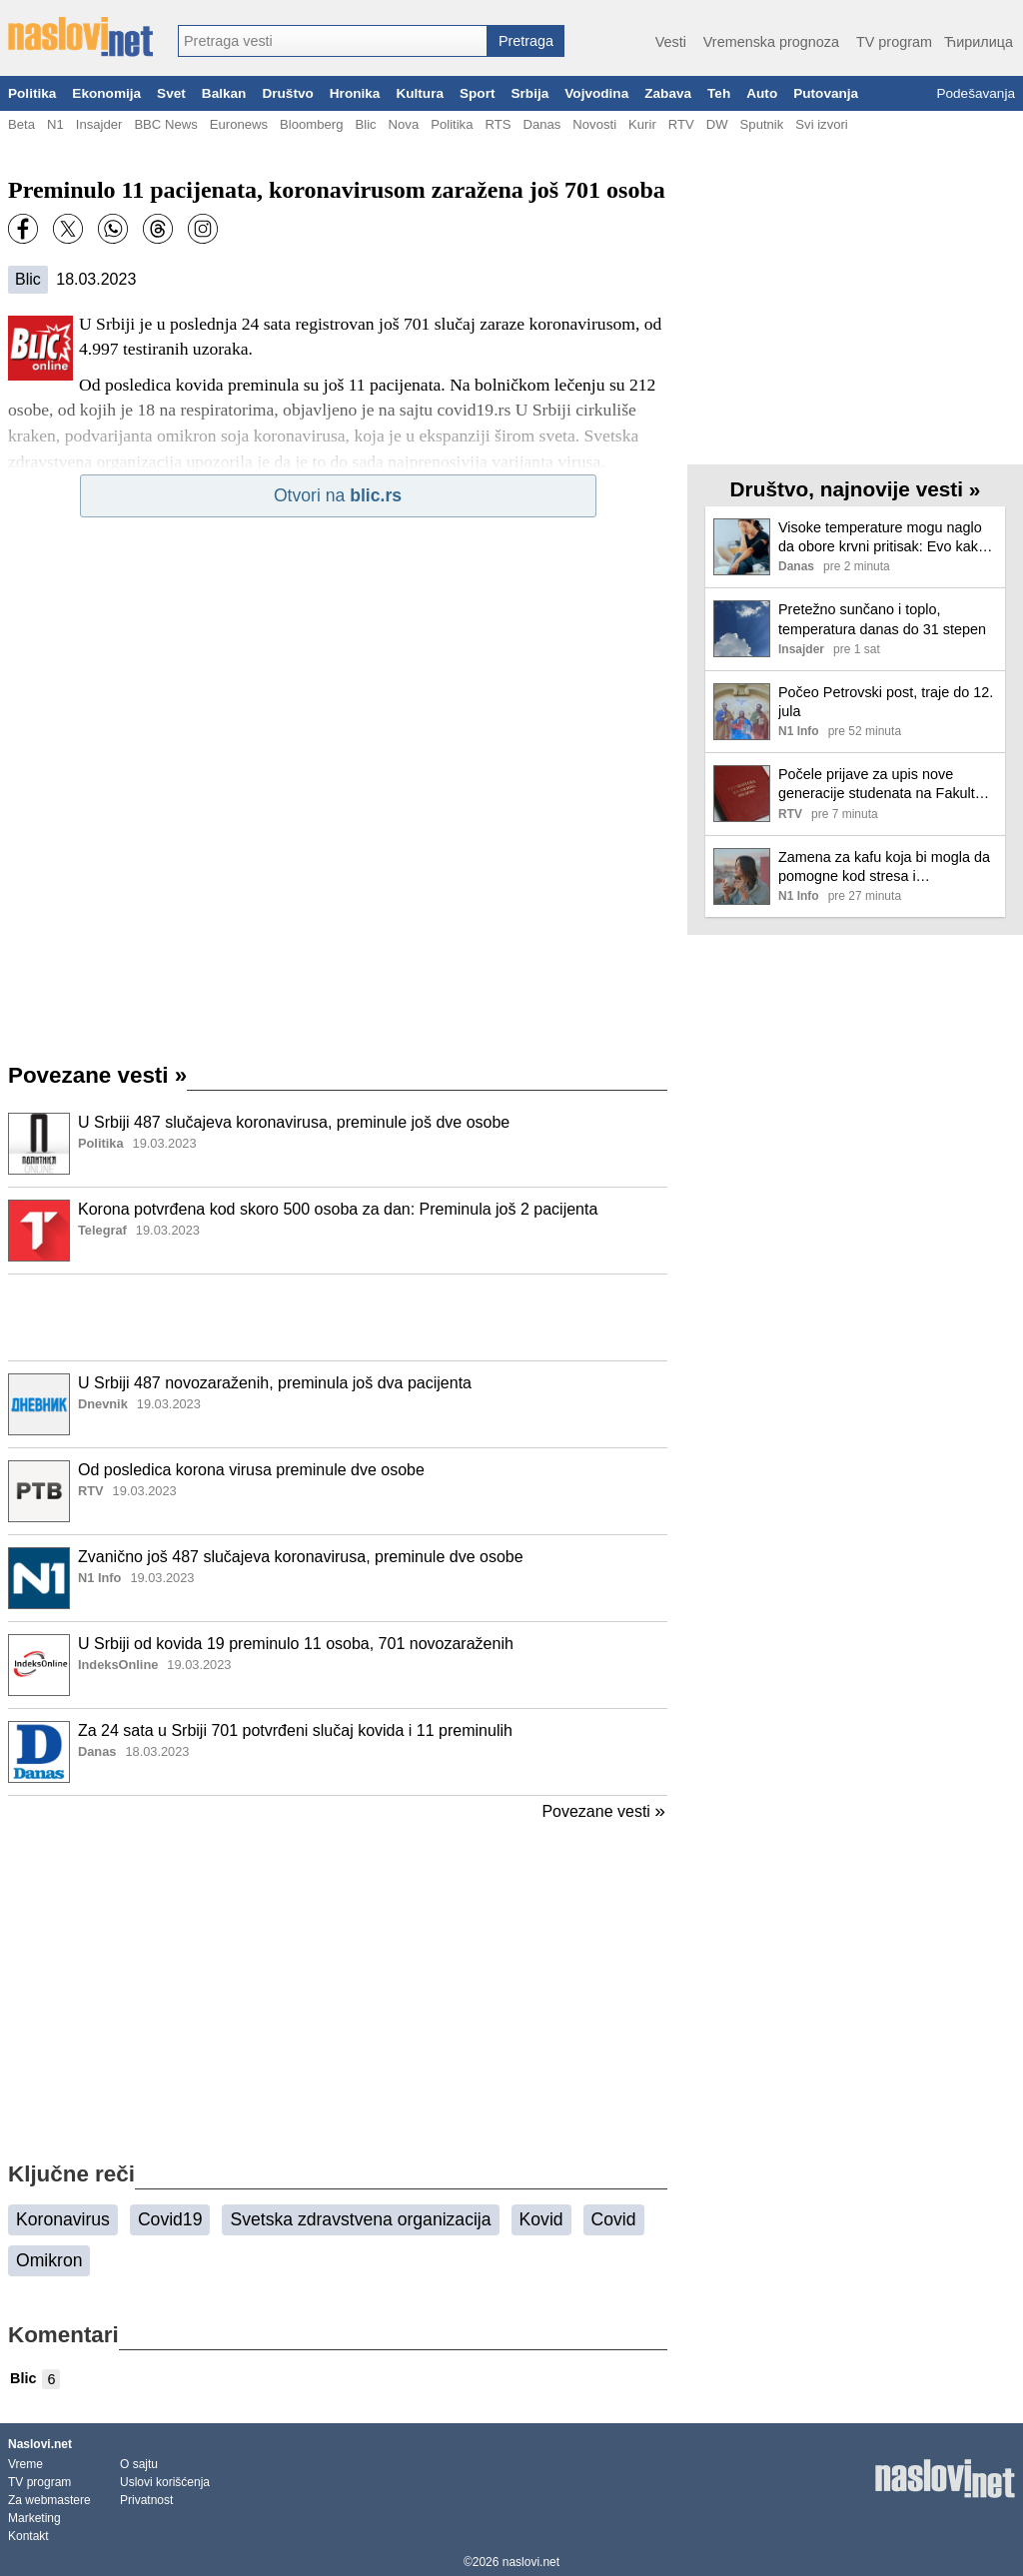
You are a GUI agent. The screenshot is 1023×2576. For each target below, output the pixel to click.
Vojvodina (596, 93)
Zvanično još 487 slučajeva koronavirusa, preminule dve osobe (300, 1556)
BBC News (165, 124)
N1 (55, 124)
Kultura (420, 93)
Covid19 (170, 2219)
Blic (365, 124)
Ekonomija (106, 93)
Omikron (49, 2260)
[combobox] (333, 41)
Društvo (287, 93)
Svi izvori (821, 124)
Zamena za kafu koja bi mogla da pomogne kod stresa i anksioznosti (884, 867)
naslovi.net (531, 2562)
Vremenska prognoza (771, 42)
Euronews (239, 124)
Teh (718, 93)
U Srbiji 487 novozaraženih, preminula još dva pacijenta (275, 1382)
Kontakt (28, 2536)
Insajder (99, 124)
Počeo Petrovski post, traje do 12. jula (885, 701)
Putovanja (825, 93)
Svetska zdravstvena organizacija (360, 2219)
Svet (171, 93)
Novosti (594, 124)
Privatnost (146, 2500)
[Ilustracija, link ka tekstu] (39, 1146)
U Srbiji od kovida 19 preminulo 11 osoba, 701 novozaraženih (295, 1643)
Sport (478, 93)
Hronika (355, 93)
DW (717, 124)
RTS (498, 124)
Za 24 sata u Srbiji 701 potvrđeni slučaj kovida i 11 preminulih (295, 1730)
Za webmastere (49, 2500)
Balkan (224, 93)
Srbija (529, 93)
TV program (894, 42)
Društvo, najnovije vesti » (855, 488)
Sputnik (762, 124)
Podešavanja (975, 93)
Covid (613, 2219)
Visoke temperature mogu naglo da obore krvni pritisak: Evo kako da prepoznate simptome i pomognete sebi (882, 537)
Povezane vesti (97, 1075)
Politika (32, 93)
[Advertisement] (337, 1317)
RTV (681, 124)
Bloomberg (311, 124)
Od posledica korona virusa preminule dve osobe (251, 1469)
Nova (404, 124)
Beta (21, 124)
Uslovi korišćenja (165, 2482)
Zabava (667, 93)
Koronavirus (63, 2219)
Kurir (642, 124)
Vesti (670, 42)
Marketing (34, 2518)
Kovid (541, 2219)
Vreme (25, 2464)
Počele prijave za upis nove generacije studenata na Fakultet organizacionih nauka (882, 784)
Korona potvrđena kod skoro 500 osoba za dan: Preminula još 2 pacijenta (337, 1209)
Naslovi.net (40, 2444)
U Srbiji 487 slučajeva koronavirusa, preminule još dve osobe (294, 1122)
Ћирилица (978, 42)
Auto (761, 93)
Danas (541, 124)
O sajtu (139, 2464)
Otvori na (338, 495)
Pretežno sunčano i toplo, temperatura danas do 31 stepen (882, 618)
